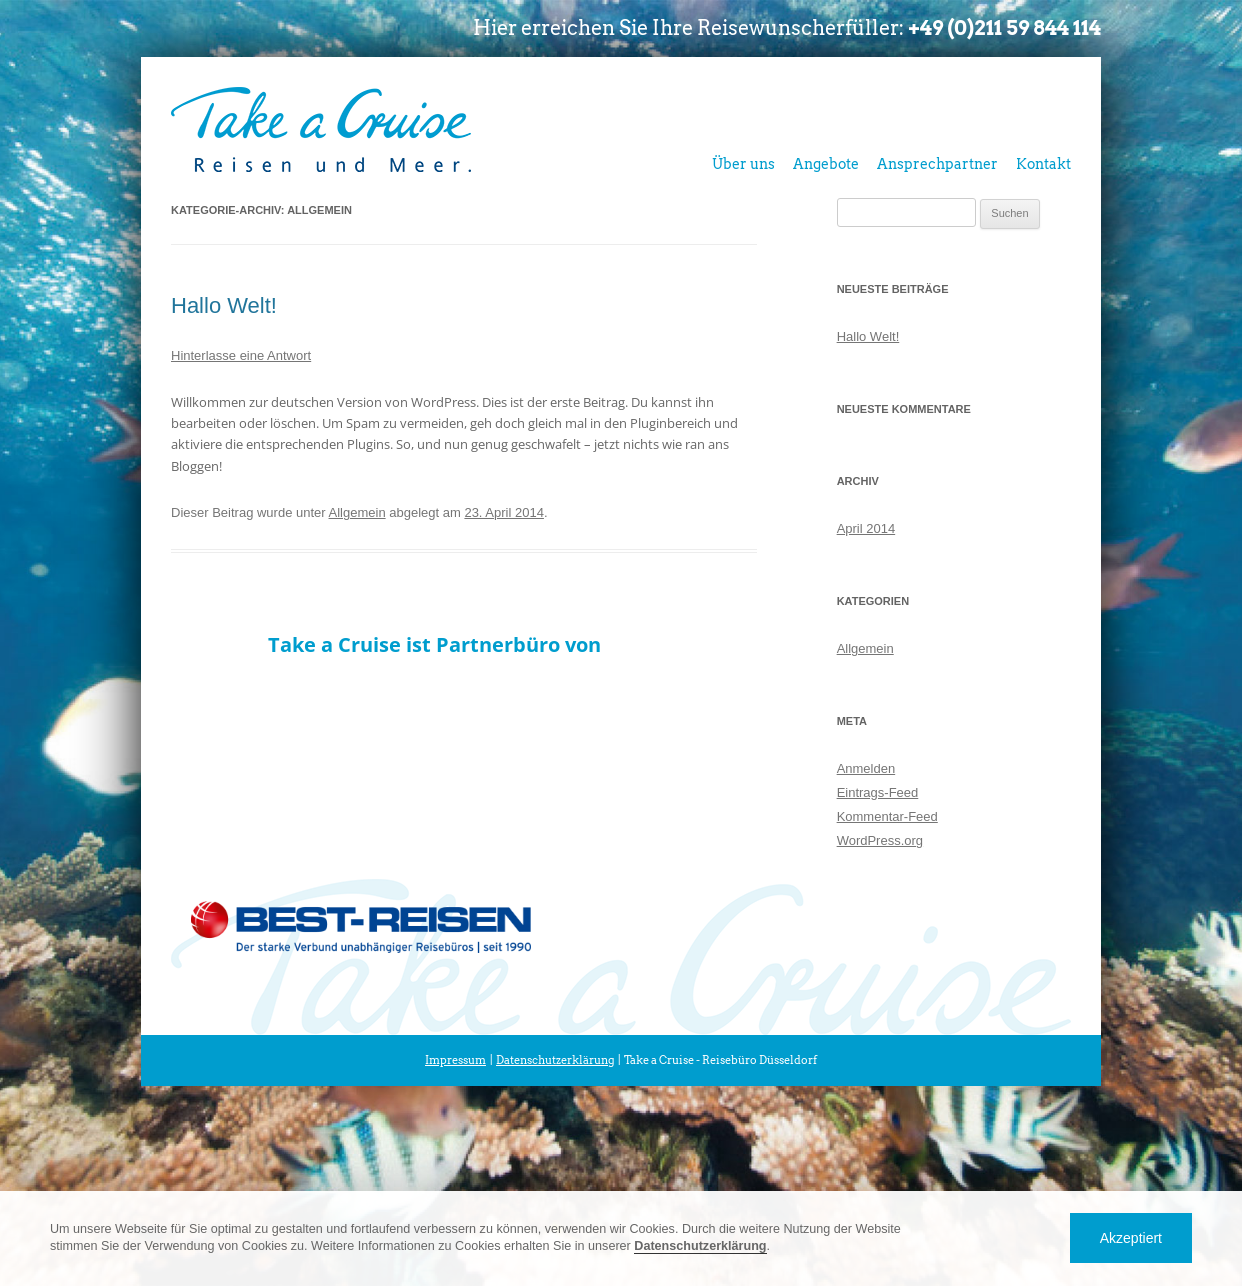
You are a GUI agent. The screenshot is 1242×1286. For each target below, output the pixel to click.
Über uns (743, 164)
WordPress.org (880, 840)
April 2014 (866, 528)
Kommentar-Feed (887, 816)
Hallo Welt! (224, 305)
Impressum (455, 1060)
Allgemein (357, 512)
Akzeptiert (1131, 1238)
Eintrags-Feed (878, 792)
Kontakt (1043, 164)
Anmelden (866, 768)
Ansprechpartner (937, 164)
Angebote (826, 164)
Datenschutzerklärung (555, 1060)
